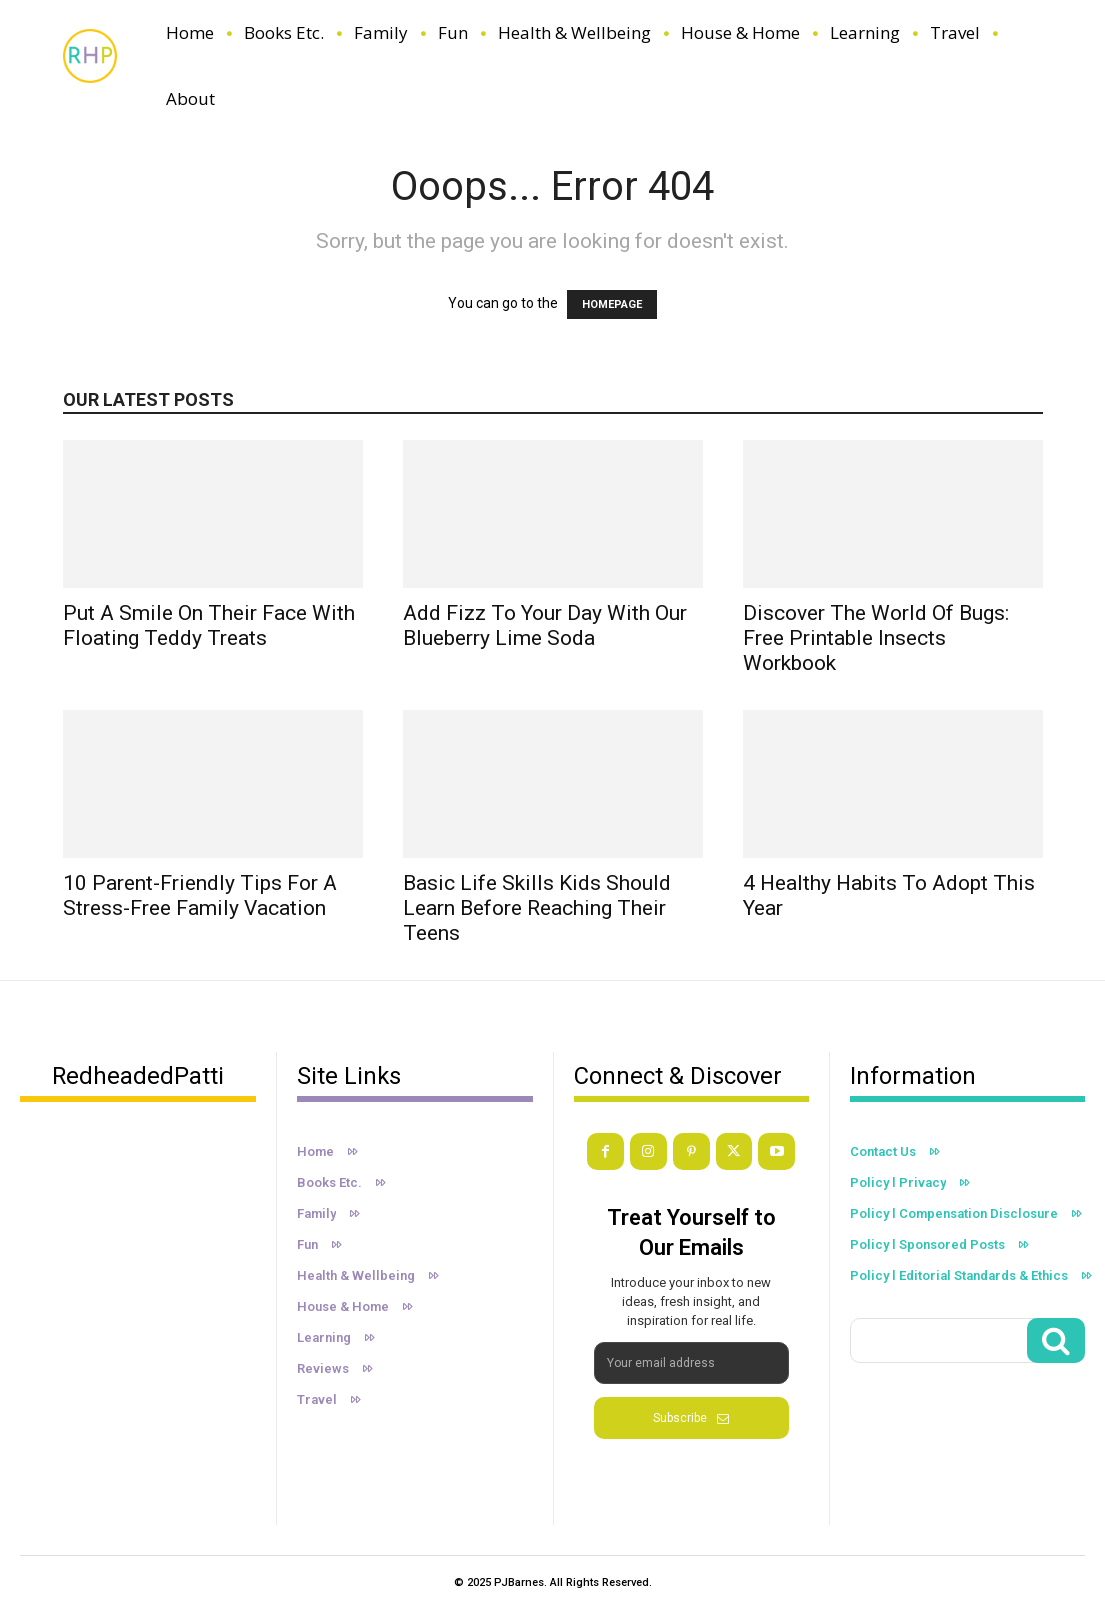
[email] (691, 1362)
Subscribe (691, 1417)
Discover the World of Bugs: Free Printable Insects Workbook (876, 638)
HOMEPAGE (612, 304)
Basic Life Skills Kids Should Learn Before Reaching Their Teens (537, 908)
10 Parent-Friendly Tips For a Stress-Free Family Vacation (200, 895)
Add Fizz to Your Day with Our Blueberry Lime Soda (545, 625)
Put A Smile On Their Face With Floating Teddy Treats (209, 625)
